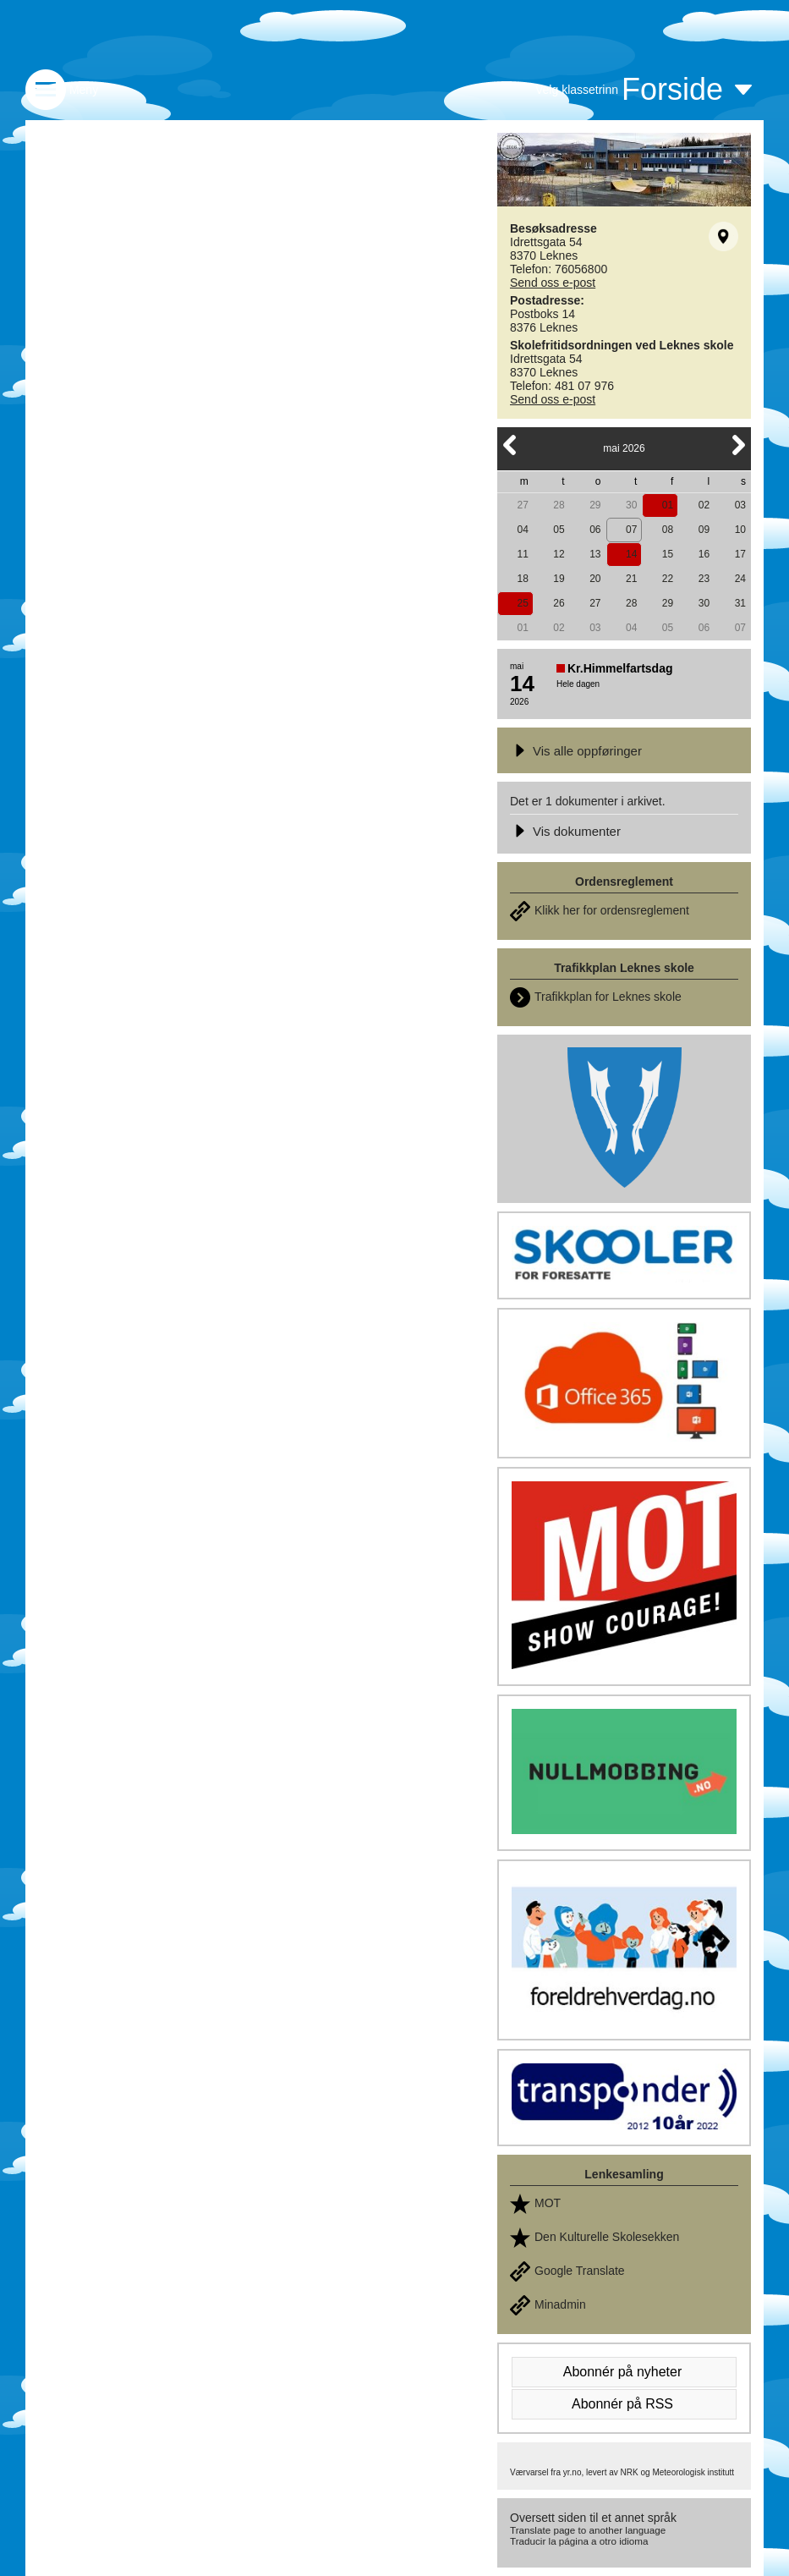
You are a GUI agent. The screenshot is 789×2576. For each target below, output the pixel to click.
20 (594, 579)
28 (558, 505)
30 (631, 505)
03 (740, 505)
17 (740, 554)
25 (522, 603)
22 (667, 579)
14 (631, 554)
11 (522, 554)
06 (594, 530)
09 (704, 530)
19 (558, 579)
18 (522, 579)
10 (740, 530)
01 (667, 505)
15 (667, 554)
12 (558, 554)
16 (704, 554)
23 (704, 579)
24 (740, 579)
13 (594, 554)
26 (558, 603)
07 (631, 530)
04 (522, 530)
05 (558, 530)
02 (704, 505)
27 (522, 505)
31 (740, 603)
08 (667, 530)
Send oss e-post (552, 282)
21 (631, 579)
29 (594, 505)
